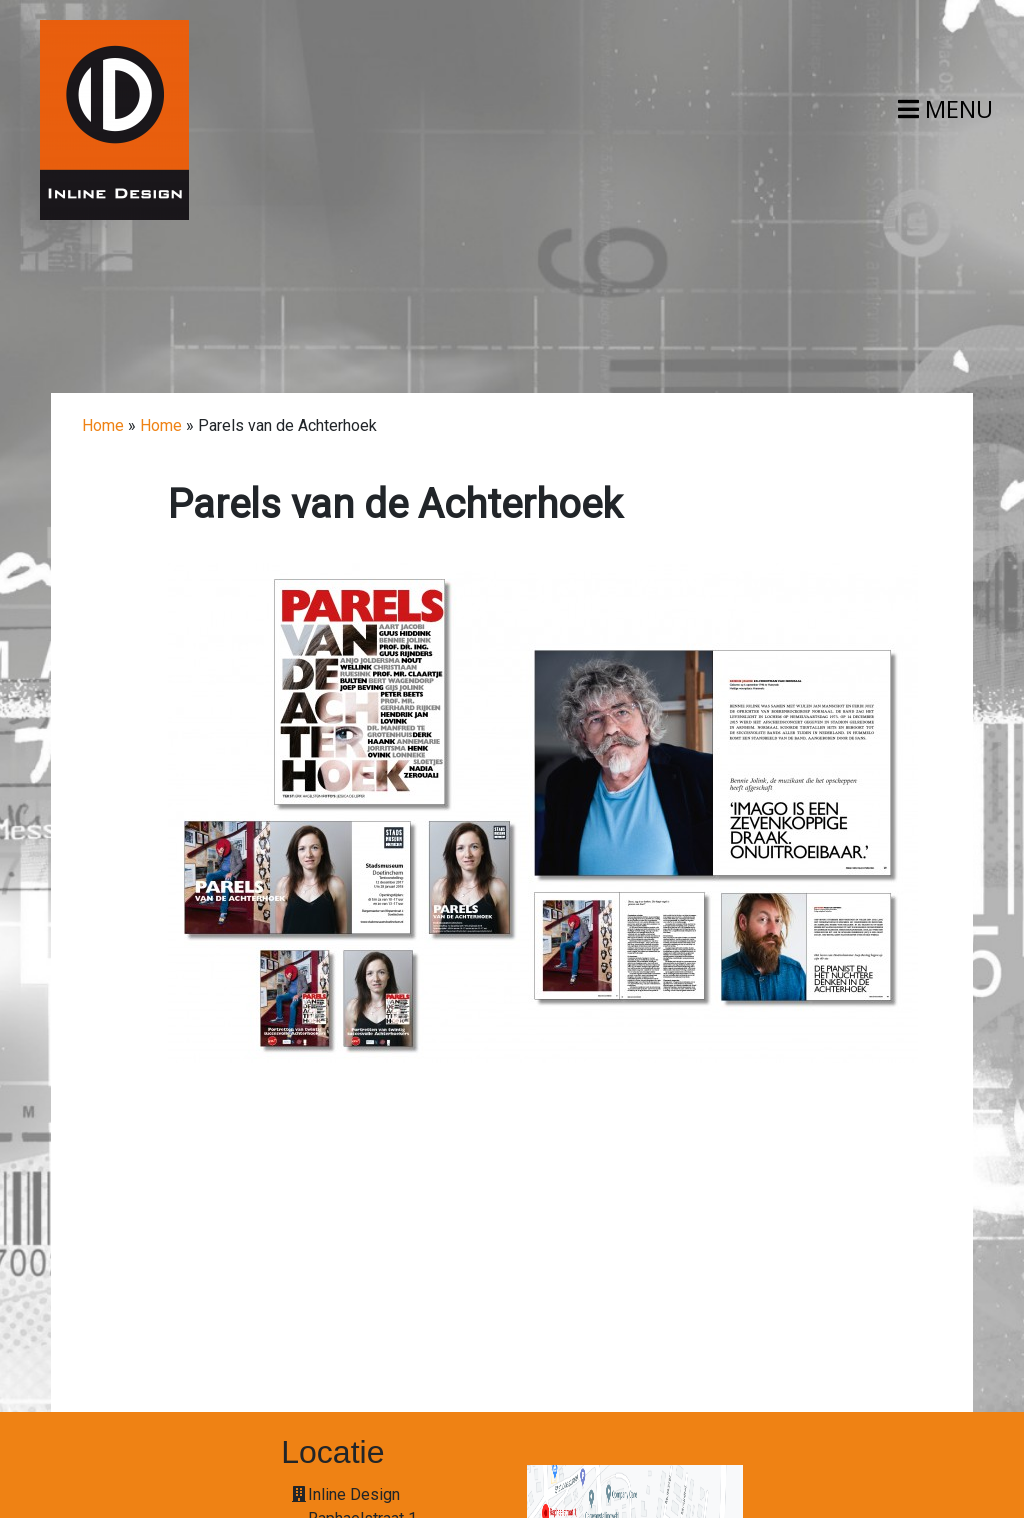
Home (103, 425)
